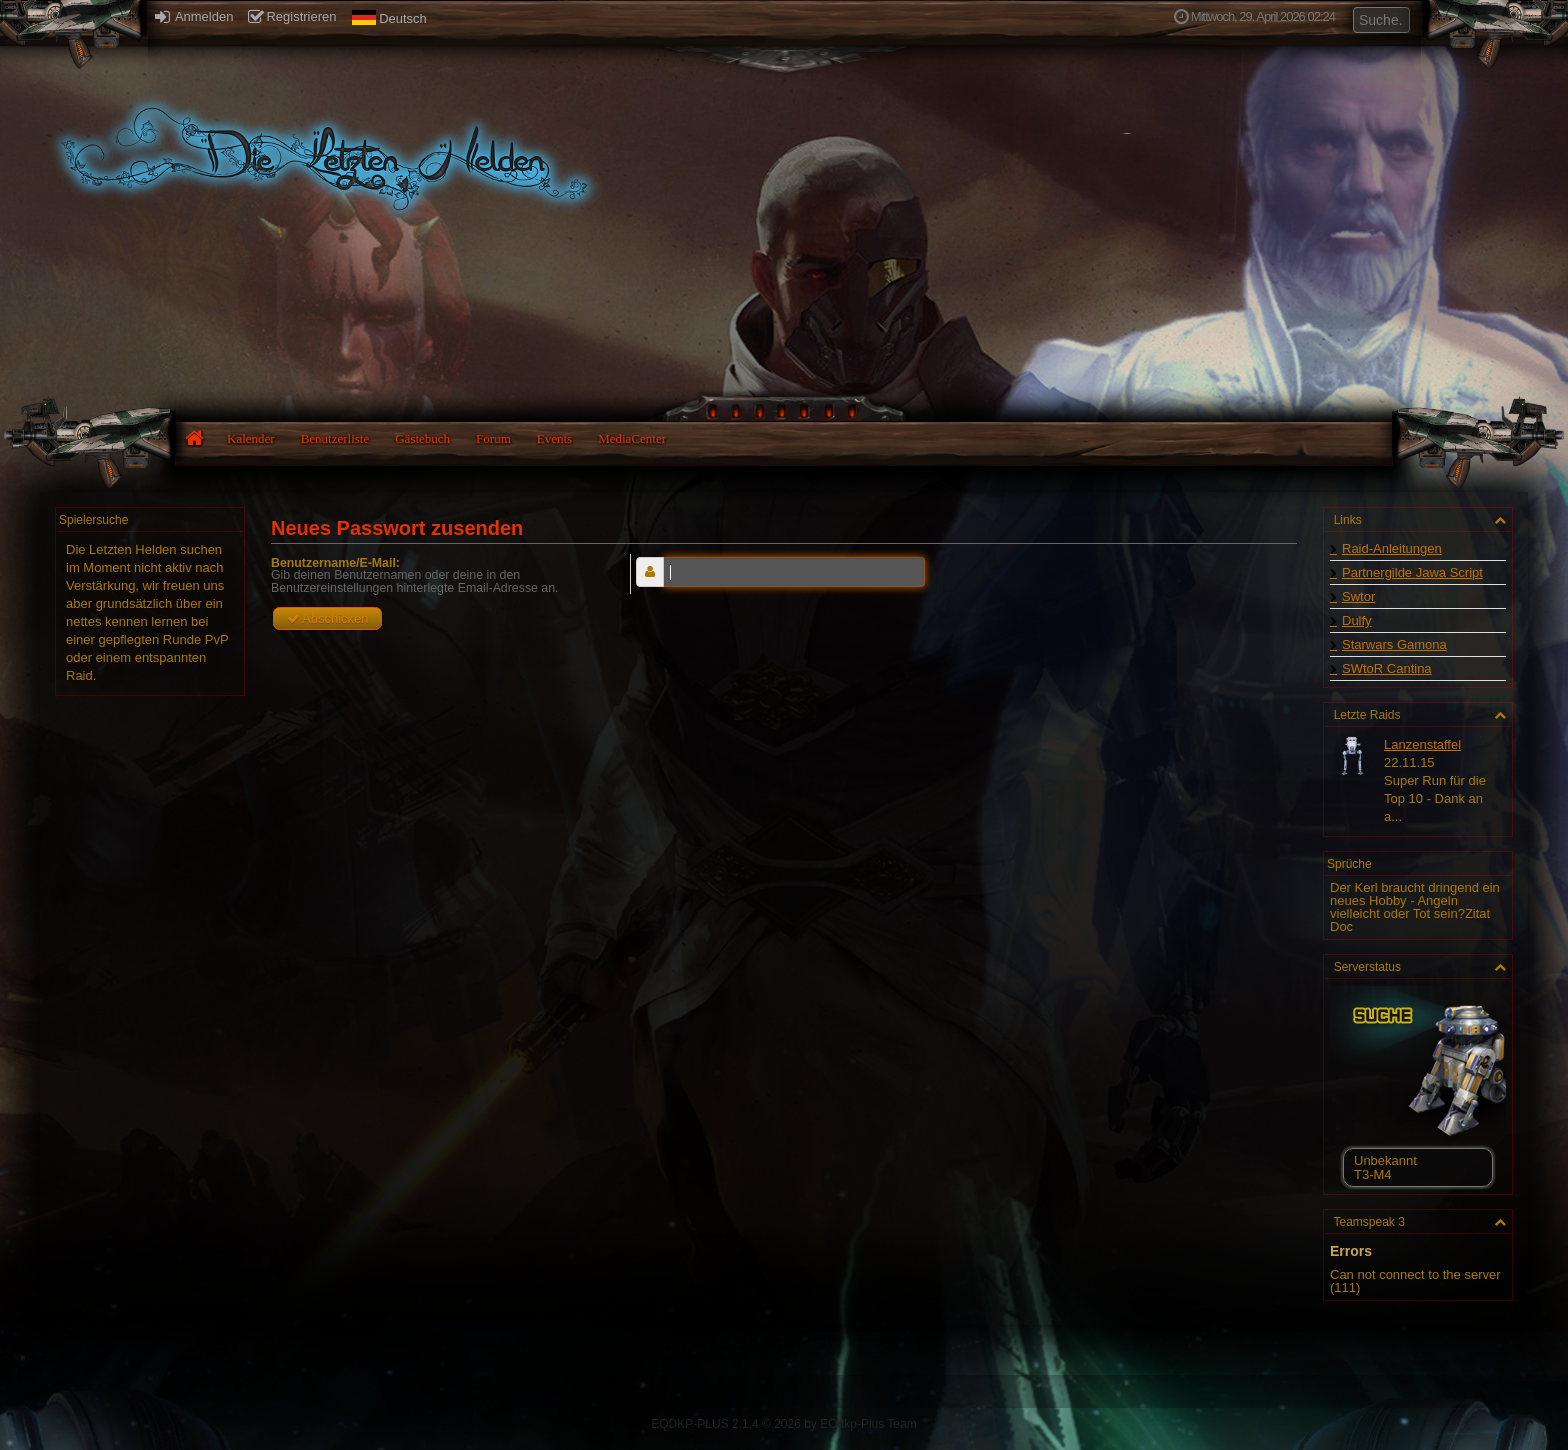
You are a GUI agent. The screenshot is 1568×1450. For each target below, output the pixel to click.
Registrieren (292, 16)
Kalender (251, 438)
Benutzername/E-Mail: (335, 563)
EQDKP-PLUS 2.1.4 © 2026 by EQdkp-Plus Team (783, 1424)
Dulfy (1357, 620)
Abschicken (327, 618)
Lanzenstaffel (1422, 744)
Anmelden (194, 16)
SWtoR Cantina (1387, 668)
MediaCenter (632, 438)
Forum (493, 438)
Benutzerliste (335, 438)
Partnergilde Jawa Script (1412, 572)
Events (554, 438)
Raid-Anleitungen (1392, 548)
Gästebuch (422, 438)
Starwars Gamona (1394, 644)
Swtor (1358, 596)
